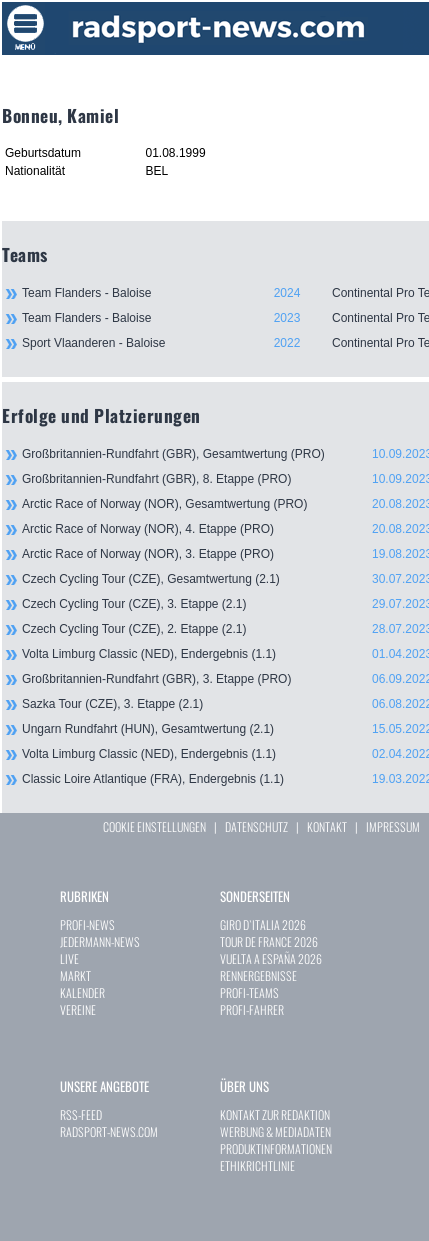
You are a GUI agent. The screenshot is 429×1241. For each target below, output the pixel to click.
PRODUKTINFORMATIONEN (276, 1148)
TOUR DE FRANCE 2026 (269, 941)
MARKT (75, 975)
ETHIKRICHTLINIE (257, 1165)
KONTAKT (327, 826)
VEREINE (78, 1009)
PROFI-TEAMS (249, 992)
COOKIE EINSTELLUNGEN (154, 826)
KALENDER (82, 992)
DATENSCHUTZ (256, 826)
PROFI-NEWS (87, 924)
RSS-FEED (81, 1114)
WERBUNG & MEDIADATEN (275, 1131)
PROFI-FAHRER (252, 1009)
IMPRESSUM (393, 826)
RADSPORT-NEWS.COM (109, 1131)
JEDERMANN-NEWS (100, 941)
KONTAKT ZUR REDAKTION (275, 1114)
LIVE (69, 958)
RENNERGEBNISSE (258, 975)
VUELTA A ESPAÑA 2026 (271, 958)
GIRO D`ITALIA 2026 (263, 924)
